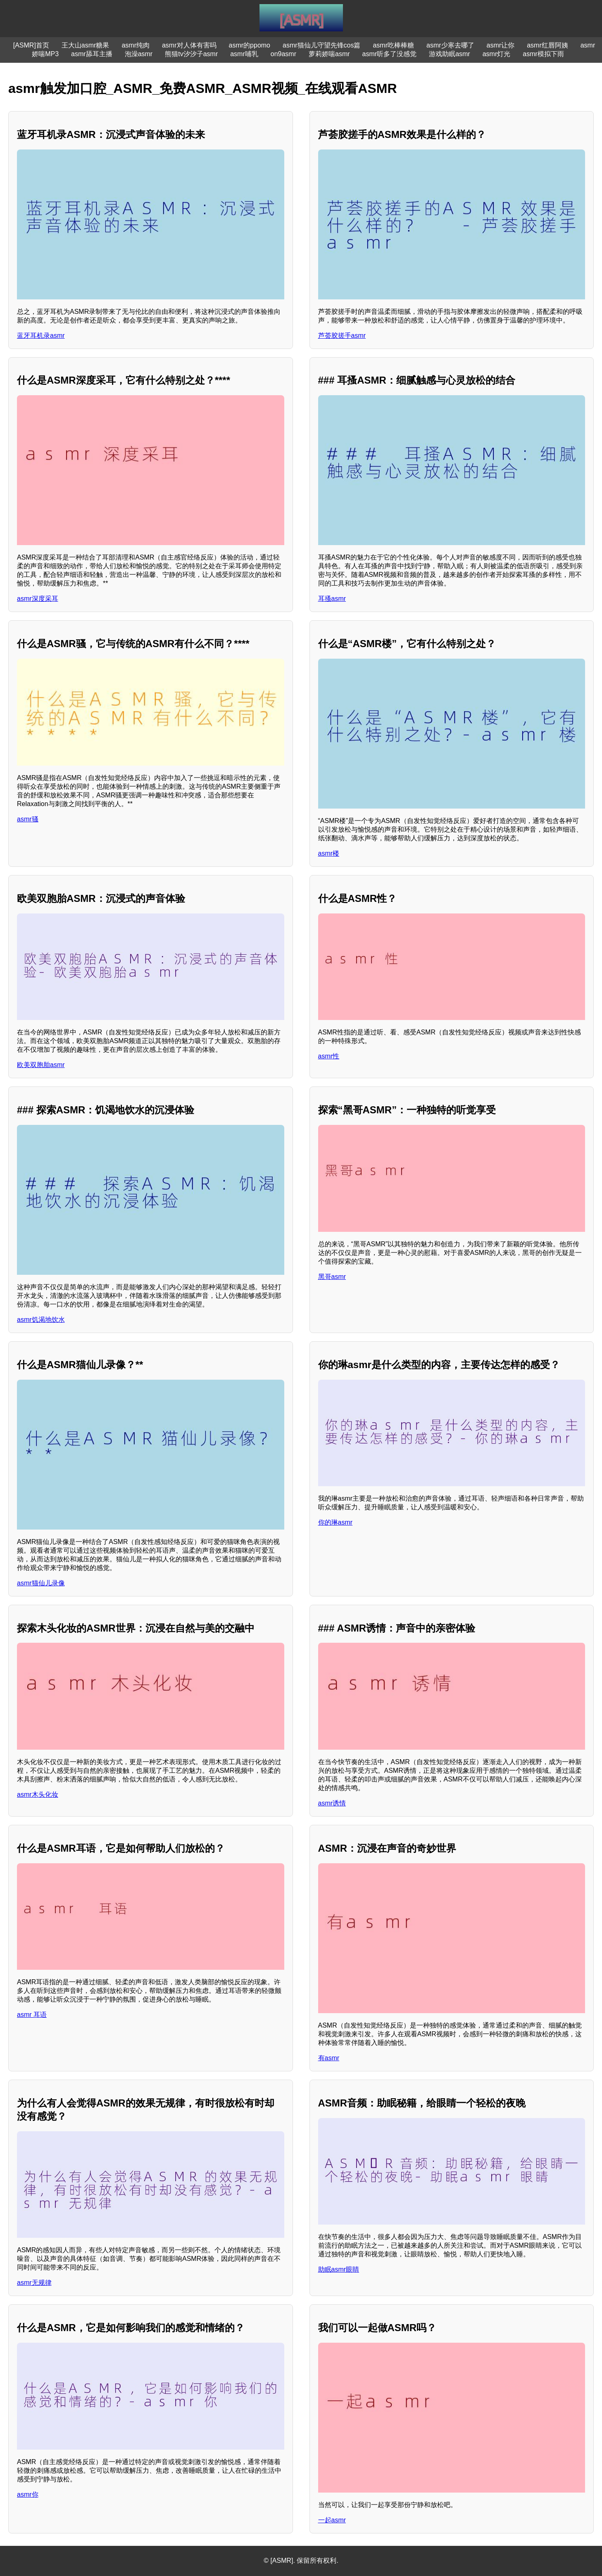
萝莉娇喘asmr (329, 53)
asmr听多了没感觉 (389, 53)
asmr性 (329, 1056)
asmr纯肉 (135, 45)
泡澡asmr (139, 53)
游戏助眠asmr (449, 53)
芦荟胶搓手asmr (342, 335)
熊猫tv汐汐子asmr (191, 53)
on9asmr (283, 53)
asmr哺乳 (244, 53)
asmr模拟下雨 (543, 53)
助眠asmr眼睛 (338, 2269)
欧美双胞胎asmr (41, 1064)
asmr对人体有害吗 (189, 45)
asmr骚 (27, 819)
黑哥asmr (332, 1276)
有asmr (329, 2057)
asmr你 (27, 2494)
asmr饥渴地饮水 (41, 1319)
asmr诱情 (332, 1803)
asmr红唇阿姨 (547, 45)
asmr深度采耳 (37, 598)
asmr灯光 (497, 53)
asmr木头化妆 (37, 1794)
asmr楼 (329, 853)
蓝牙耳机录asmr (41, 335)
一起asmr (332, 2520)
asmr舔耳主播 (91, 53)
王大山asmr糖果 (85, 45)
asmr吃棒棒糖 (393, 45)
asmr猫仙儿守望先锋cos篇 (321, 45)
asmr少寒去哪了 (450, 45)
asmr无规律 (34, 2282)
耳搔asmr (332, 598)
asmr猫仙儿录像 (41, 1583)
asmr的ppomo (249, 45)
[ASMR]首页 (31, 45)
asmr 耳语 (32, 2014)
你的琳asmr (335, 1522)
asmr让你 (501, 45)
